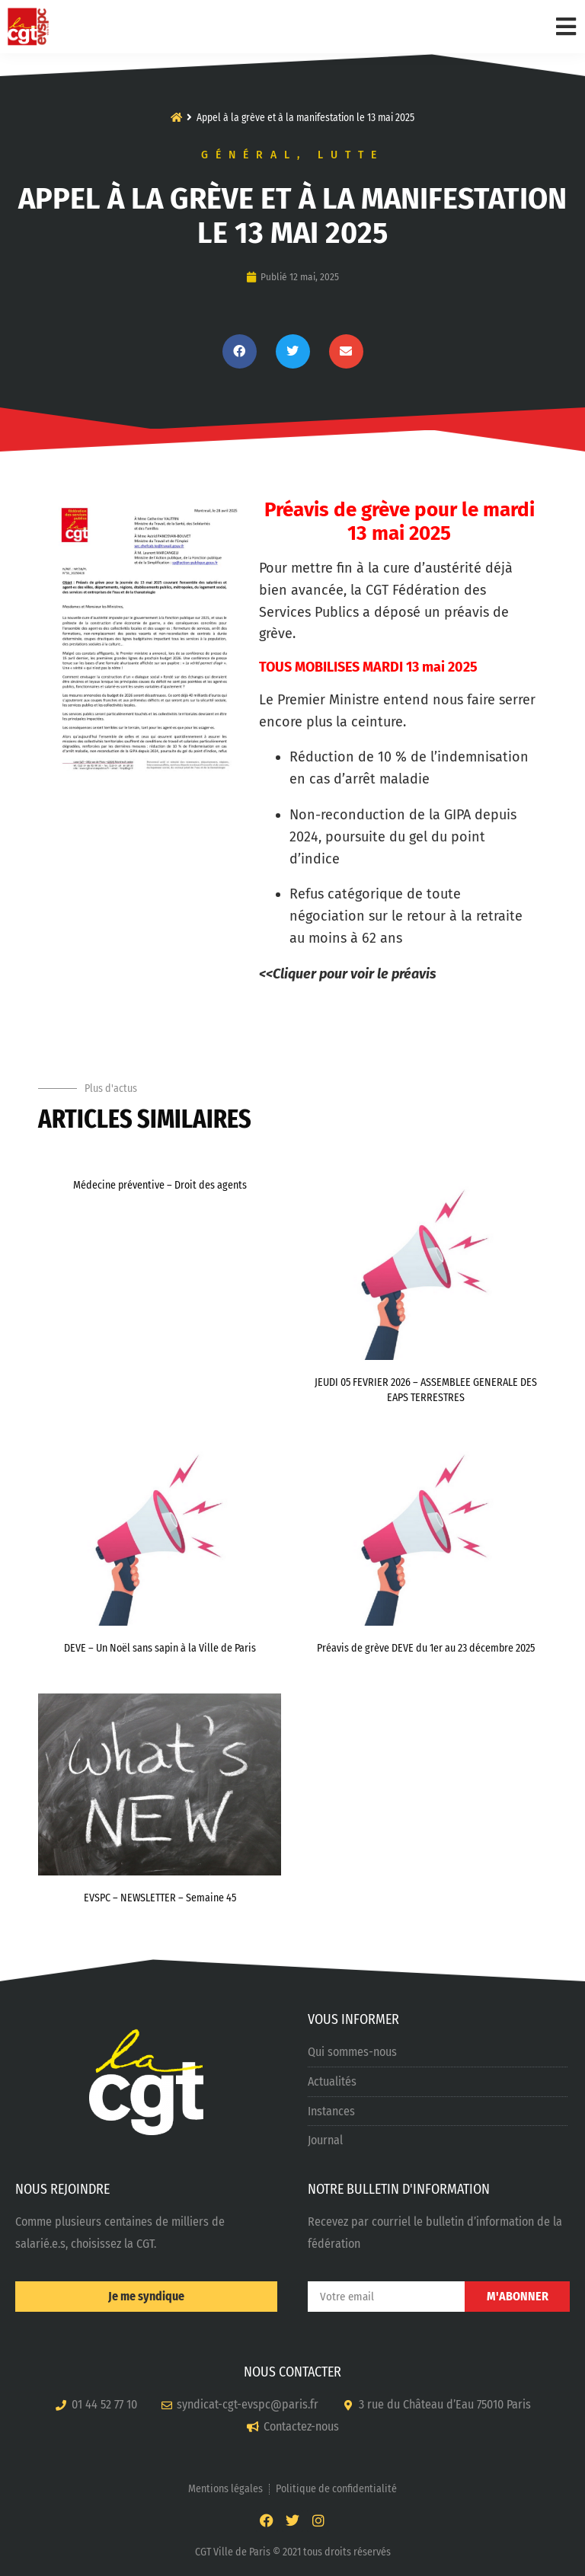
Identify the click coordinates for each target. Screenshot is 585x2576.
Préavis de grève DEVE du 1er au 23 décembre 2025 (426, 1648)
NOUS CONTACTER (292, 2372)
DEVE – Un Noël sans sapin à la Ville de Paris (160, 1648)
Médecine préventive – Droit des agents (160, 1185)
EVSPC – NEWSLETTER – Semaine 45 (160, 1897)
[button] (239, 351)
